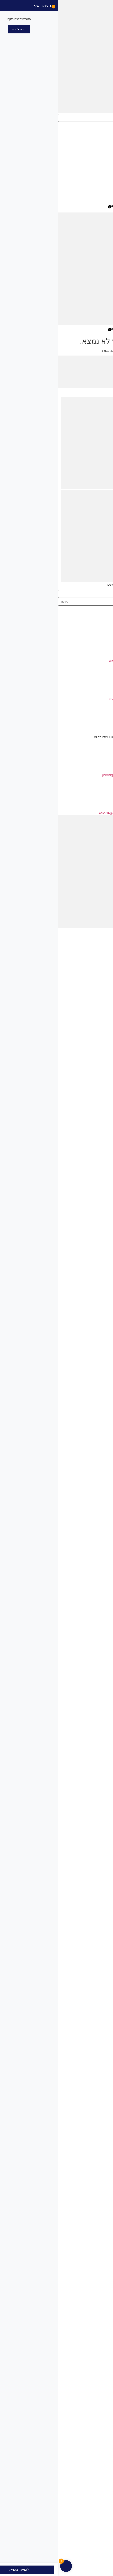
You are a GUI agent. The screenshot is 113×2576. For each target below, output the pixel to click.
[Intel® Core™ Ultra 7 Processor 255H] (109, 2011)
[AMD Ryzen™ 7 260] (109, 1588)
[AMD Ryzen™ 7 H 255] (109, 1599)
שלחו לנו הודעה (103, 392)
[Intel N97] (109, 1725)
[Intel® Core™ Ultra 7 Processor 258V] (109, 2025)
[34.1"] (109, 1150)
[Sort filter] (99, 967)
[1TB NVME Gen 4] (109, 2180)
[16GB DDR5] (109, 2263)
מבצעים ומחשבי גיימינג (91, 170)
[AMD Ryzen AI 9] (109, 1348)
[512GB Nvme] (109, 2222)
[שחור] (109, 2472)
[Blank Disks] (109, 2096)
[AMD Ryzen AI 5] (109, 1327)
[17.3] (109, 1045)
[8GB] (109, 2326)
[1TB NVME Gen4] (109, 2190)
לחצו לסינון (96, 2486)
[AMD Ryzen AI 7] (109, 1338)
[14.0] (109, 1013)
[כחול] (109, 2441)
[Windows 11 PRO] (109, 2159)
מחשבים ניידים (97, 148)
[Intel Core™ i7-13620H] (109, 1683)
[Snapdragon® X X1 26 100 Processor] (109, 2073)
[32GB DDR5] (109, 2295)
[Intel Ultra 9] (109, 1432)
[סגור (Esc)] (89, 2509)
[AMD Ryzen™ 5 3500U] (109, 1567)
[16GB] (109, 2253)
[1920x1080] (109, 1191)
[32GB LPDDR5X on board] (109, 2316)
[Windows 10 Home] (109, 2138)
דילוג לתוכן (106, 2518)
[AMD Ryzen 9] (109, 1317)
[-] (109, 2389)
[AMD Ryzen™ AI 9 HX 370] (109, 1651)
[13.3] (109, 1003)
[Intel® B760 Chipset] (109, 1494)
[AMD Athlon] (109, 1275)
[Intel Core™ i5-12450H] (109, 1672)
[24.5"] (109, 1087)
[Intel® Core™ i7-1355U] (109, 1923)
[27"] (109, 1108)
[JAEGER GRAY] (109, 2399)
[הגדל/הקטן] (110, 2509)
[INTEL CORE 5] (109, 1359)
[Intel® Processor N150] (109, 2062)
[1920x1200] (109, 1202)
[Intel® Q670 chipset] (109, 1505)
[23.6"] (109, 1066)
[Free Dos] (109, 2107)
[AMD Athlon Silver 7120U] (109, 1536)
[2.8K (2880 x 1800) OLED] (109, 1223)
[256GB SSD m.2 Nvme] (109, 2211)
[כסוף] (109, 2451)
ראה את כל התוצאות (97, 138)
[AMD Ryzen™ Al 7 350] (109, 1662)
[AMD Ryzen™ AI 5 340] (109, 1620)
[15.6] (109, 1024)
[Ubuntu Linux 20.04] (109, 2128)
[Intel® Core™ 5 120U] (109, 1798)
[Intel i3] (109, 1369)
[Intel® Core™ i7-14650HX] (109, 1934)
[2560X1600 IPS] (109, 1244)
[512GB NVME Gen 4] (109, 2232)
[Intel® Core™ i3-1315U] (109, 1850)
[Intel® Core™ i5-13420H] (109, 1882)
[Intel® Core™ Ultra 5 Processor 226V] (109, 1985)
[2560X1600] (109, 1233)
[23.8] (109, 1076)
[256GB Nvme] (109, 2201)
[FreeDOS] (109, 2117)
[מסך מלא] (103, 2509)
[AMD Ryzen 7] (109, 1306)
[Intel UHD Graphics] (109, 2368)
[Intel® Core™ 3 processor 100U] (109, 1787)
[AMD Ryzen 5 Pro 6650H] (109, 1547)
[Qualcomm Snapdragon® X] (109, 1474)
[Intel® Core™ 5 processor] (109, 1453)
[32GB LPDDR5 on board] (109, 2305)
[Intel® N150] (109, 2052)
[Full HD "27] (109, 1170)
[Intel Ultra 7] (109, 1421)
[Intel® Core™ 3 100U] (109, 1777)
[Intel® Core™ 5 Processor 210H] (109, 1808)
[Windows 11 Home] (109, 2149)
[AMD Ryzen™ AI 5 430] (109, 1630)
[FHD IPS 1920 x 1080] (109, 1254)
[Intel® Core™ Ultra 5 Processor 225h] (109, 1958)
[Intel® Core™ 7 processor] (109, 1463)
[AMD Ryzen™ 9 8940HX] (109, 1609)
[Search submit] (110, 125)
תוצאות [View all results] (105, 130)
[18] (109, 1055)
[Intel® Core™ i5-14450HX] (109, 1902)
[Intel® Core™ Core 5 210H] (109, 1840)
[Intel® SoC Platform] (109, 1515)
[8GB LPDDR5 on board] (109, 2347)
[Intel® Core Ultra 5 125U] (109, 1756)
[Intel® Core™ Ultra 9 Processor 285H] (109, 2038)
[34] (109, 1139)
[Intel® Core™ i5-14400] (109, 1892)
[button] (111, 2522)
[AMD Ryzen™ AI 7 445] (109, 1641)
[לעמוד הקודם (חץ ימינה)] (110, 2514)
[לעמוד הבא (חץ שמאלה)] (103, 2514)
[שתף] (96, 2509)
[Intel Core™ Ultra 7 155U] (109, 1704)
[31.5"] (109, 1118)
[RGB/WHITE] (109, 2420)
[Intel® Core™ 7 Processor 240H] (109, 1829)
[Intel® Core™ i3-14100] (109, 1861)
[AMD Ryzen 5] (109, 1296)
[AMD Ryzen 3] (109, 1285)
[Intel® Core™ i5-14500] (109, 1913)
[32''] (109, 1129)
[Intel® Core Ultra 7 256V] (109, 1766)
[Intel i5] (109, 1379)
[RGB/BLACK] (109, 2410)
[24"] (109, 1097)
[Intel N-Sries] (109, 1400)
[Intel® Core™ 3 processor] (109, 1442)
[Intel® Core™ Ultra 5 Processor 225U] (109, 1971)
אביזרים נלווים (97, 157)
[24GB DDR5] (109, 2284)
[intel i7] (109, 1390)
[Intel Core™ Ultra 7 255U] (109, 1714)
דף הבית (100, 144)
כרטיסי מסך (98, 166)
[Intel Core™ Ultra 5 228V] (109, 1693)
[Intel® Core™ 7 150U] (109, 1819)
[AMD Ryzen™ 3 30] (109, 1557)
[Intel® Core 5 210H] (109, 1735)
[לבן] (109, 2462)
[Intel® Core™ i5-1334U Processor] (109, 1871)
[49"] (109, 1160)
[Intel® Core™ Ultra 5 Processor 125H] (109, 1944)
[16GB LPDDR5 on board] (109, 2274)
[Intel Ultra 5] (109, 1411)
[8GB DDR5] (109, 2337)
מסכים (102, 161)
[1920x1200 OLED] (109, 1212)
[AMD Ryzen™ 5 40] (109, 1578)
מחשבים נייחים (96, 153)
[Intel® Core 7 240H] (109, 1745)
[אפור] (109, 2430)
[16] (109, 1034)
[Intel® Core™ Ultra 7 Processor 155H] (109, 1998)
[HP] (109, 982)
